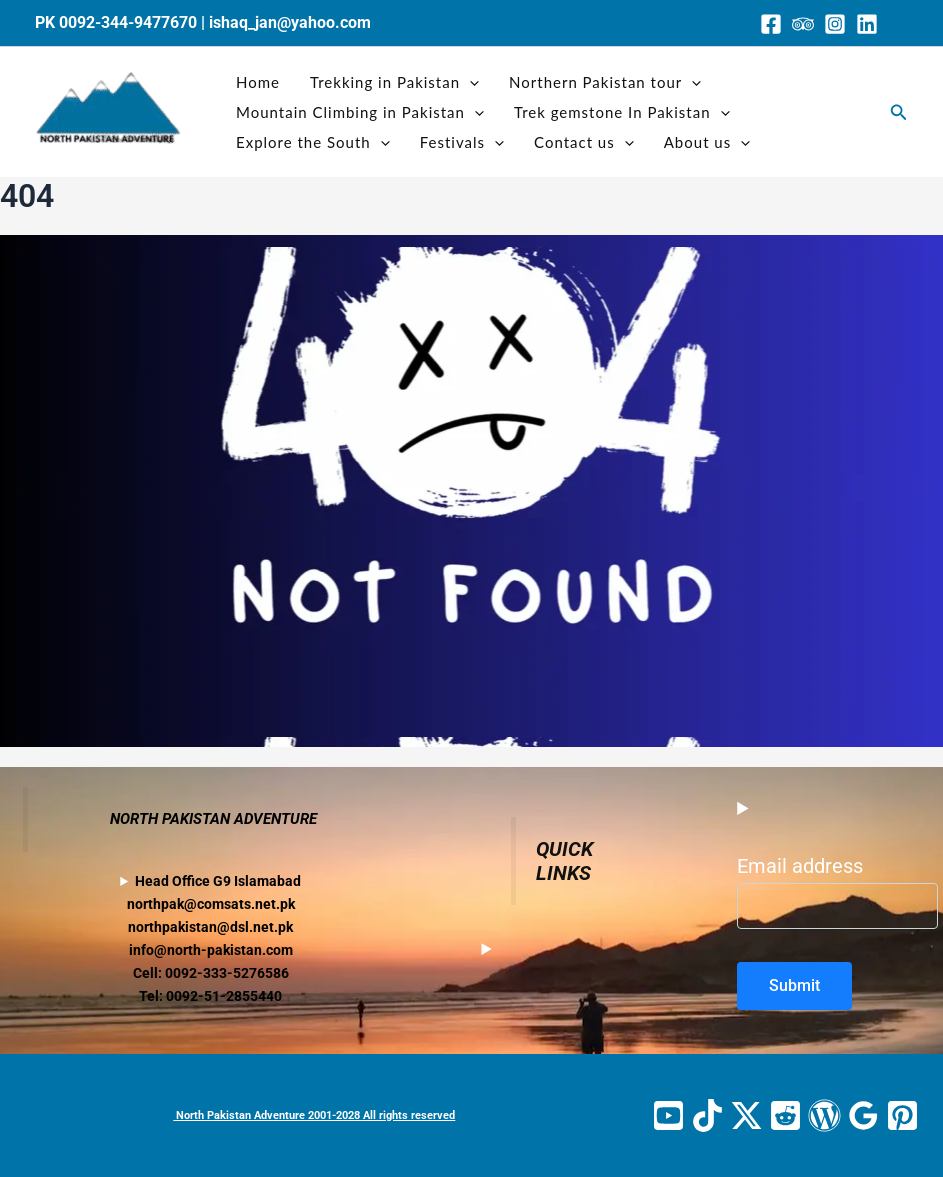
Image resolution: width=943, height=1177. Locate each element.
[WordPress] (824, 1115)
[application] (469, 82)
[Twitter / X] (746, 1115)
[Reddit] (785, 1115)
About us (707, 142)
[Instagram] (835, 24)
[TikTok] (707, 1115)
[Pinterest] (902, 1115)
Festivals (462, 142)
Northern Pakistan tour (605, 82)
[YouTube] (668, 1115)
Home (258, 82)
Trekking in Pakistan (394, 82)
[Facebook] (771, 24)
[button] (899, 112)
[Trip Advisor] (803, 24)
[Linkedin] (867, 24)
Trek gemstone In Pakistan (622, 112)
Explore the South (313, 142)
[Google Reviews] (863, 1115)
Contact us (584, 142)
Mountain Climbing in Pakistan (360, 112)
